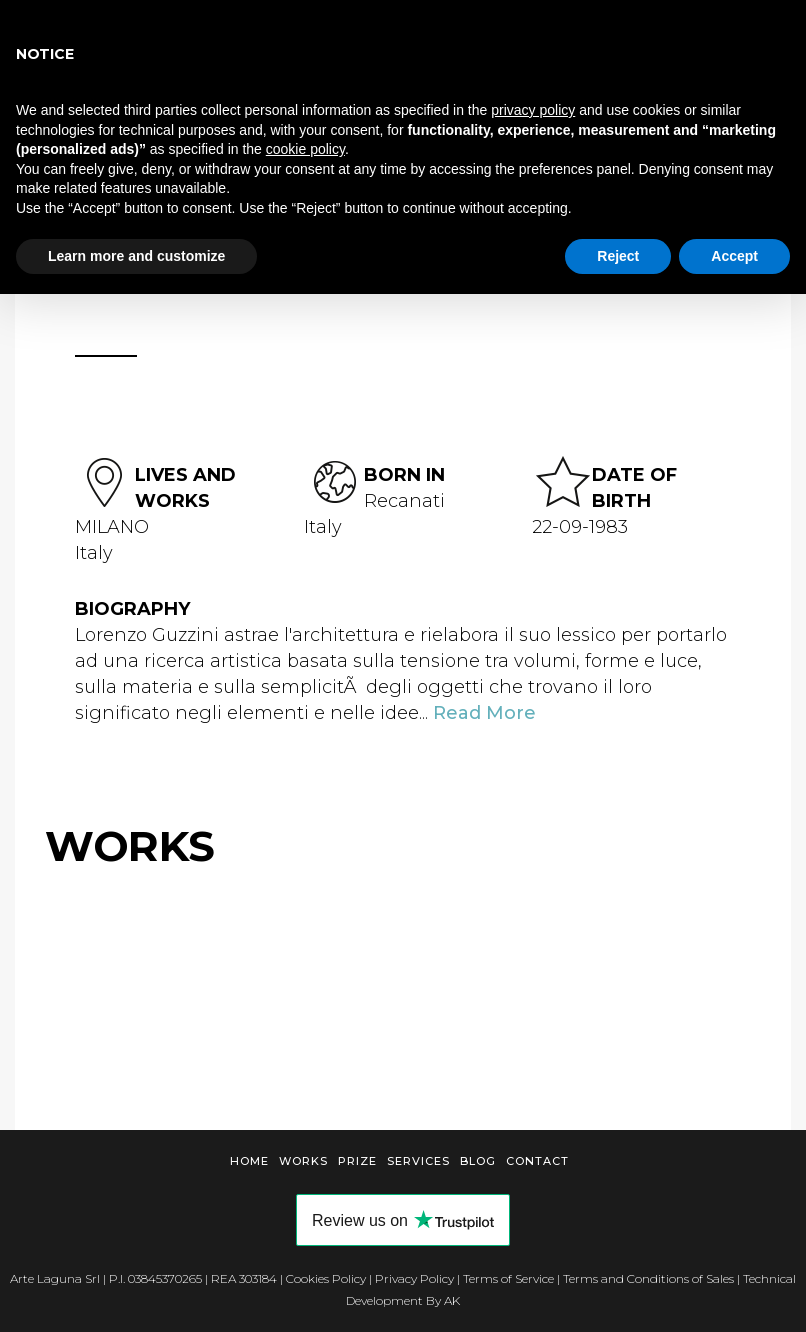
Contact (537, 1161)
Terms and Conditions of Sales (648, 1278)
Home (249, 1161)
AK (452, 1300)
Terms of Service (508, 1278)
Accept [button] (734, 256)
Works (303, 1161)
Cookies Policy (326, 1278)
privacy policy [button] (533, 110)
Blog (478, 1161)
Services (418, 1161)
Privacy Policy (414, 1278)
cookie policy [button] (305, 149)
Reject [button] (618, 256)
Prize (357, 1161)
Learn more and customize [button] (136, 256)
